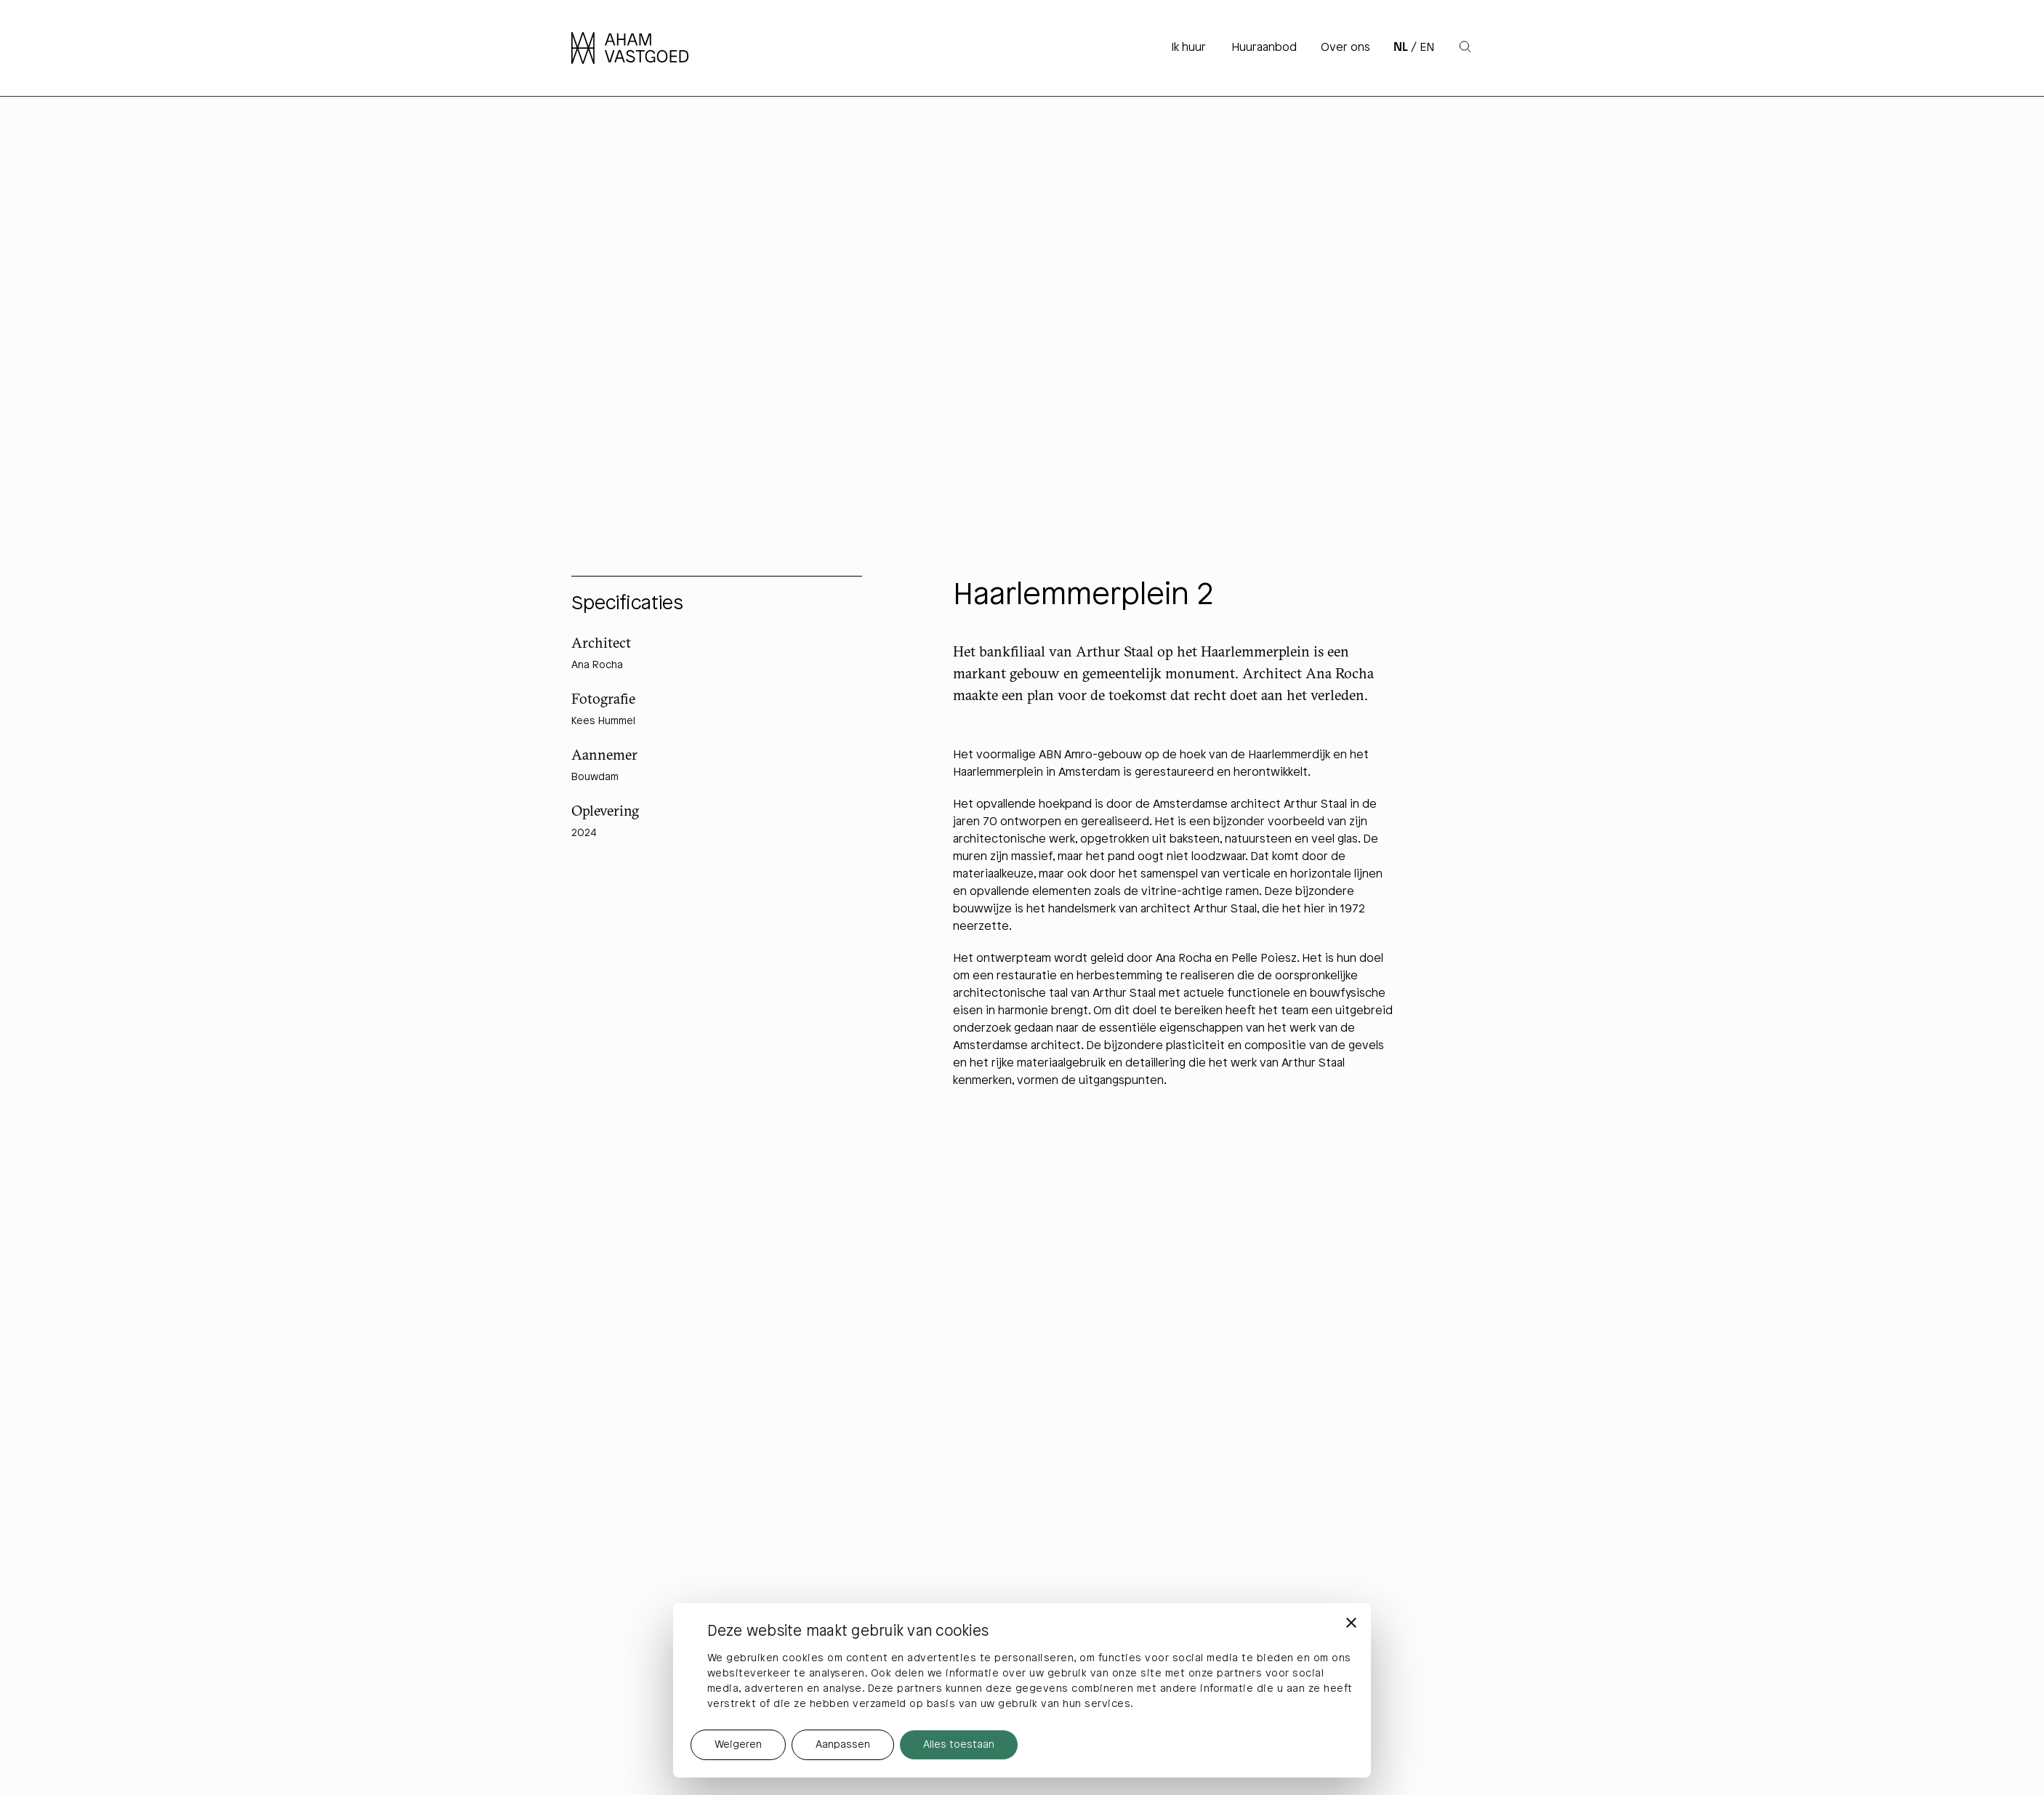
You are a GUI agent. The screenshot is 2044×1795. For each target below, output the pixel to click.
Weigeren (738, 1745)
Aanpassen (843, 1745)
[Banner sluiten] (1351, 1622)
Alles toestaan (958, 1745)
